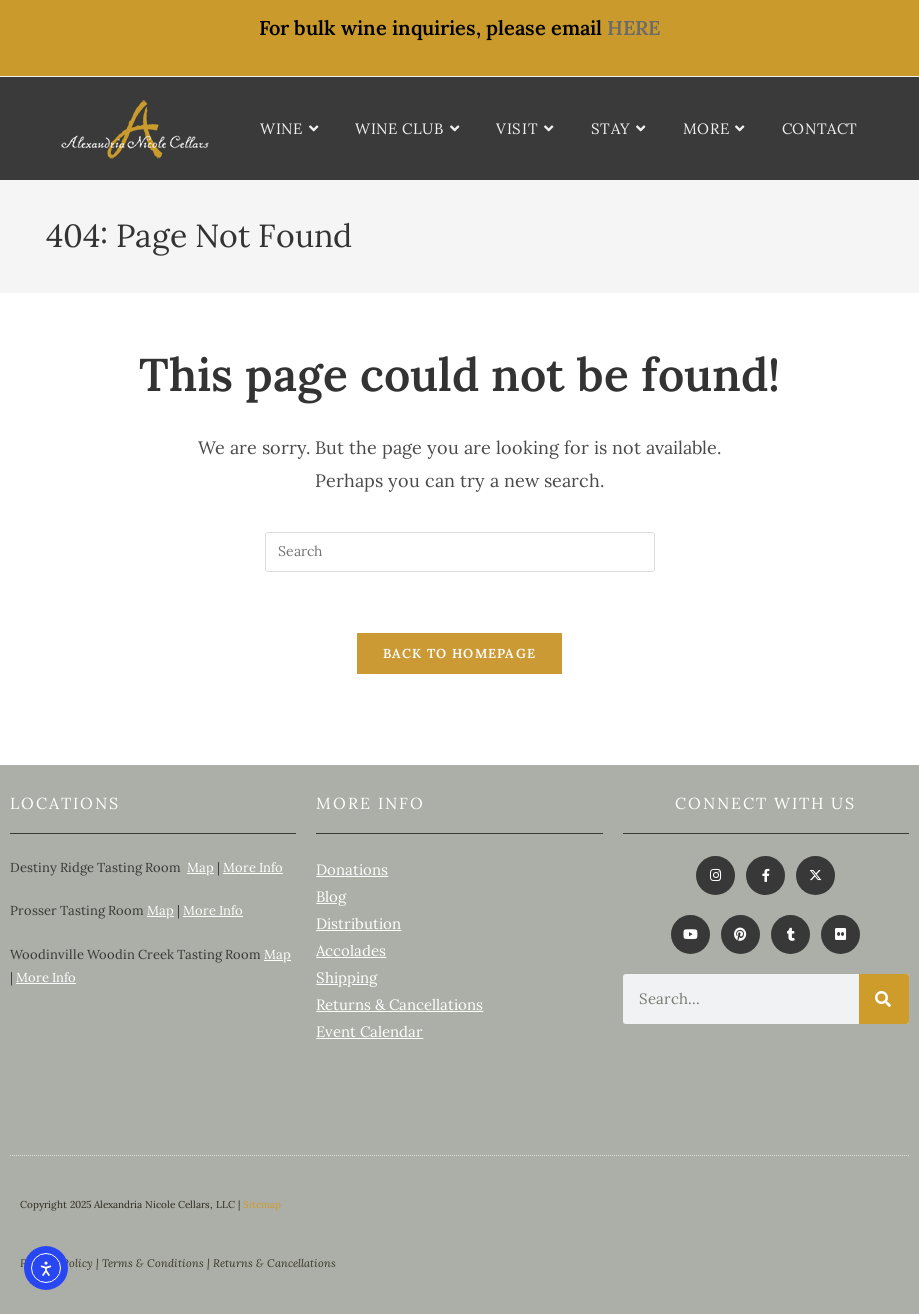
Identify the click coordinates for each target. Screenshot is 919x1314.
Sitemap (262, 1204)
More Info (253, 867)
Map (200, 867)
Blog (331, 896)
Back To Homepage (460, 653)
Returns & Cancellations (399, 1004)
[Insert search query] (460, 552)
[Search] (884, 999)
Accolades (351, 950)
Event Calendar (369, 1031)
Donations (352, 869)
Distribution (358, 923)
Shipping (346, 977)
